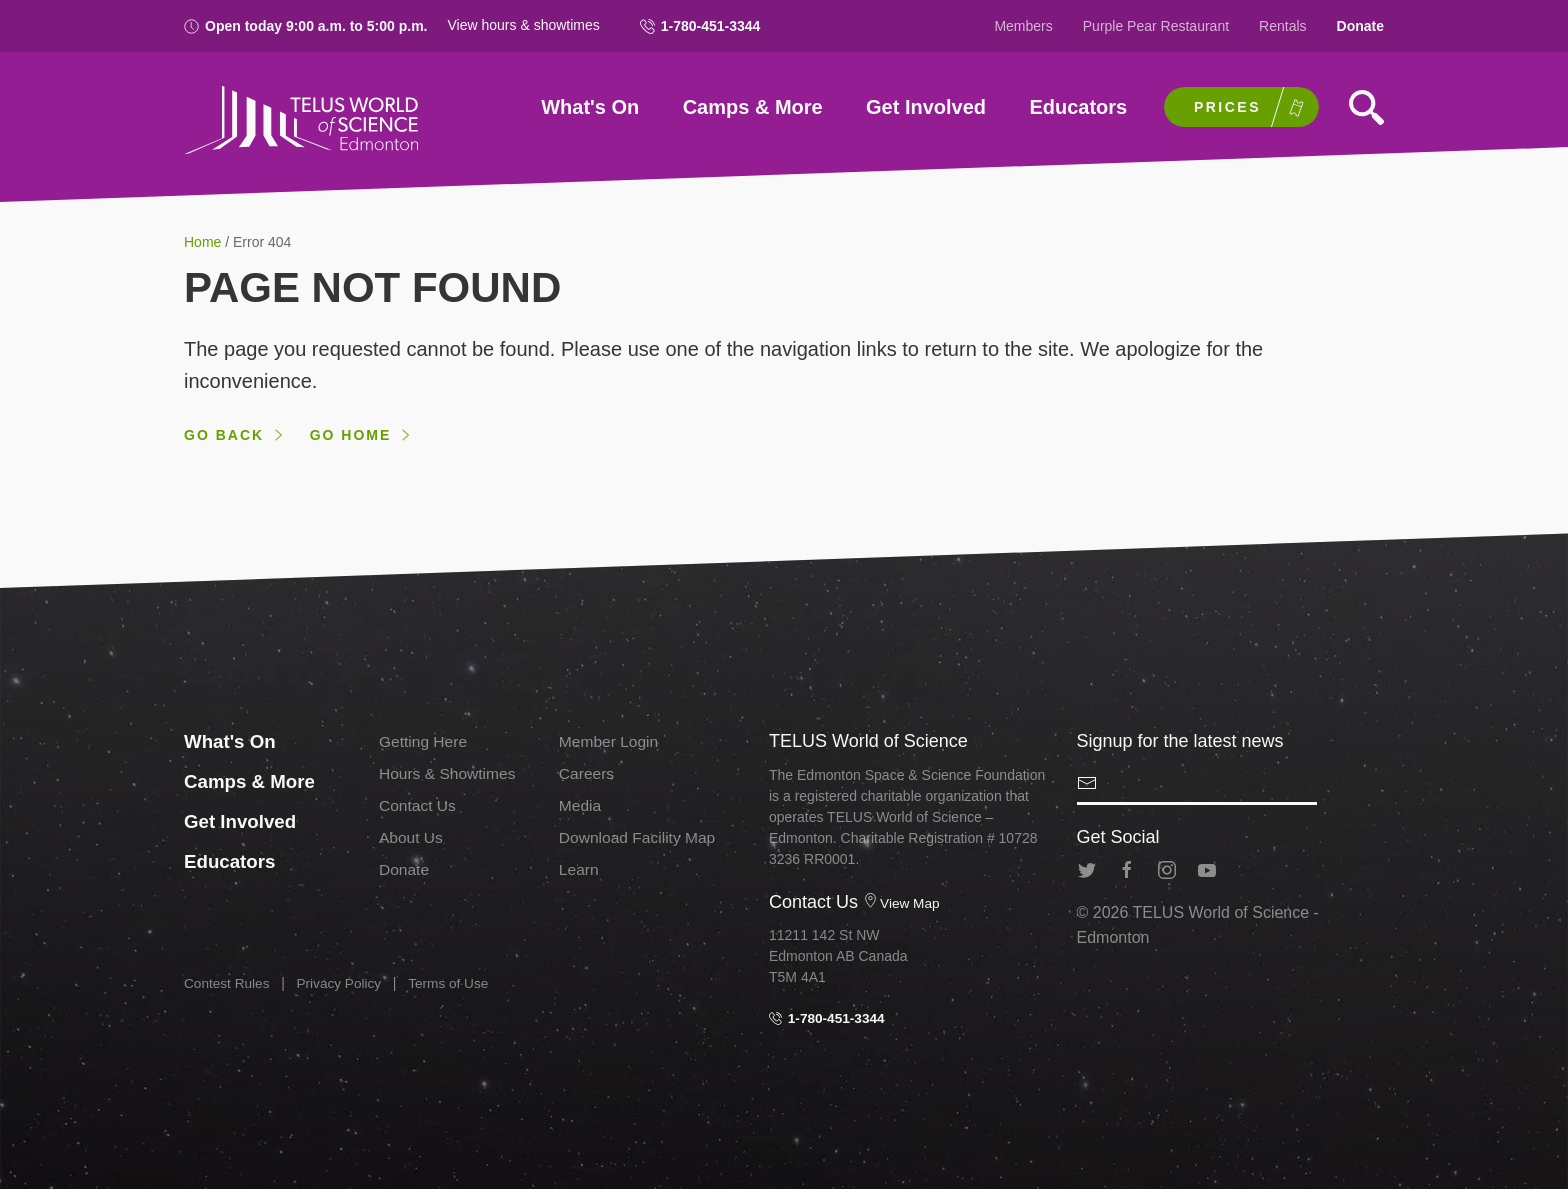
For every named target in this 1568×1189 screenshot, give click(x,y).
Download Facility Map (639, 836)
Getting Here (424, 741)
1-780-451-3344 (700, 26)
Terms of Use (454, 983)
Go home (351, 435)
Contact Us (418, 805)
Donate (1360, 26)
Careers (587, 773)
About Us (412, 836)
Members (1023, 26)
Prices (1227, 107)
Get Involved (926, 107)
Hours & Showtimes (449, 773)
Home (204, 242)
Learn (579, 868)
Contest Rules (228, 983)
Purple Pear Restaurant (1156, 26)
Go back (224, 435)
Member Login (610, 741)
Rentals (1282, 26)
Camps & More (753, 107)
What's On (590, 107)
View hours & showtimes (524, 25)
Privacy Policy (342, 983)
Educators (1078, 107)
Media (581, 805)
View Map (902, 903)
